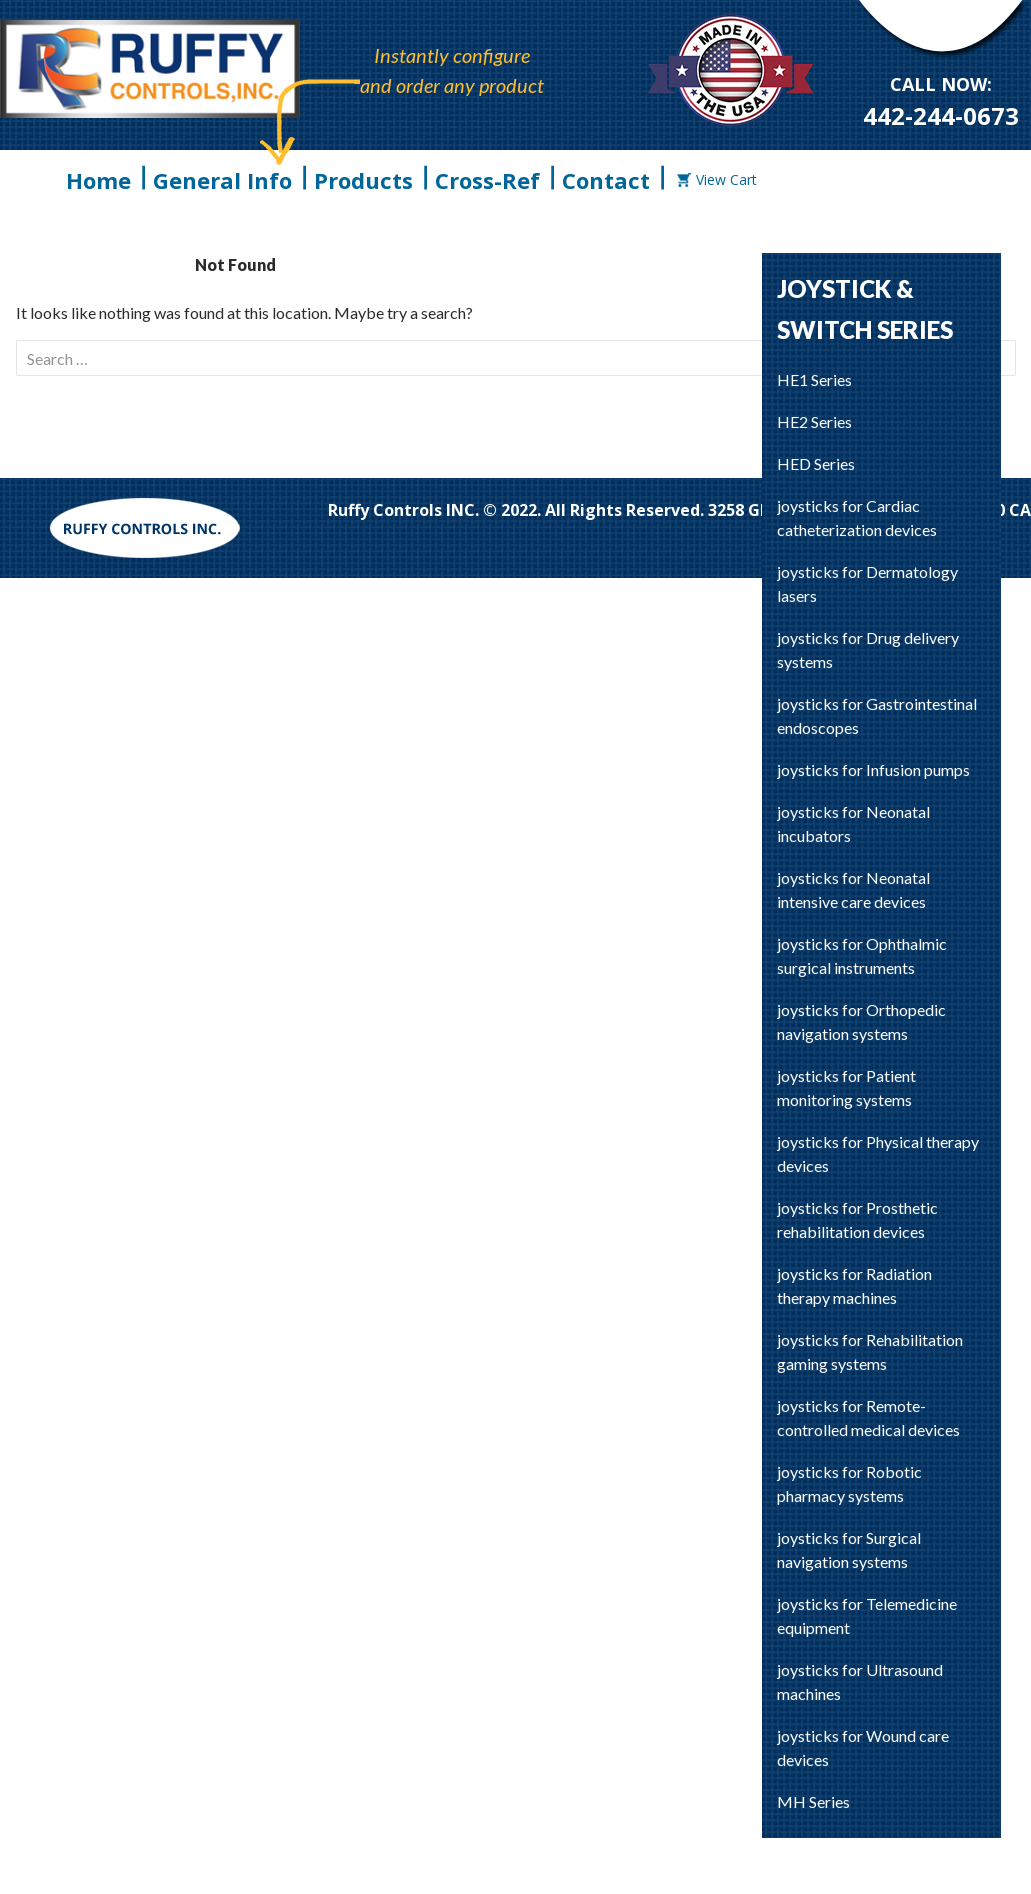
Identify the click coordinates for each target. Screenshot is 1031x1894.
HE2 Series (814, 421)
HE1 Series (814, 379)
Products (363, 180)
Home (98, 180)
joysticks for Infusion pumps (873, 769)
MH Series (813, 1801)
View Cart (717, 179)
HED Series (816, 463)
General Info (222, 180)
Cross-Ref (487, 180)
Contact (606, 180)
